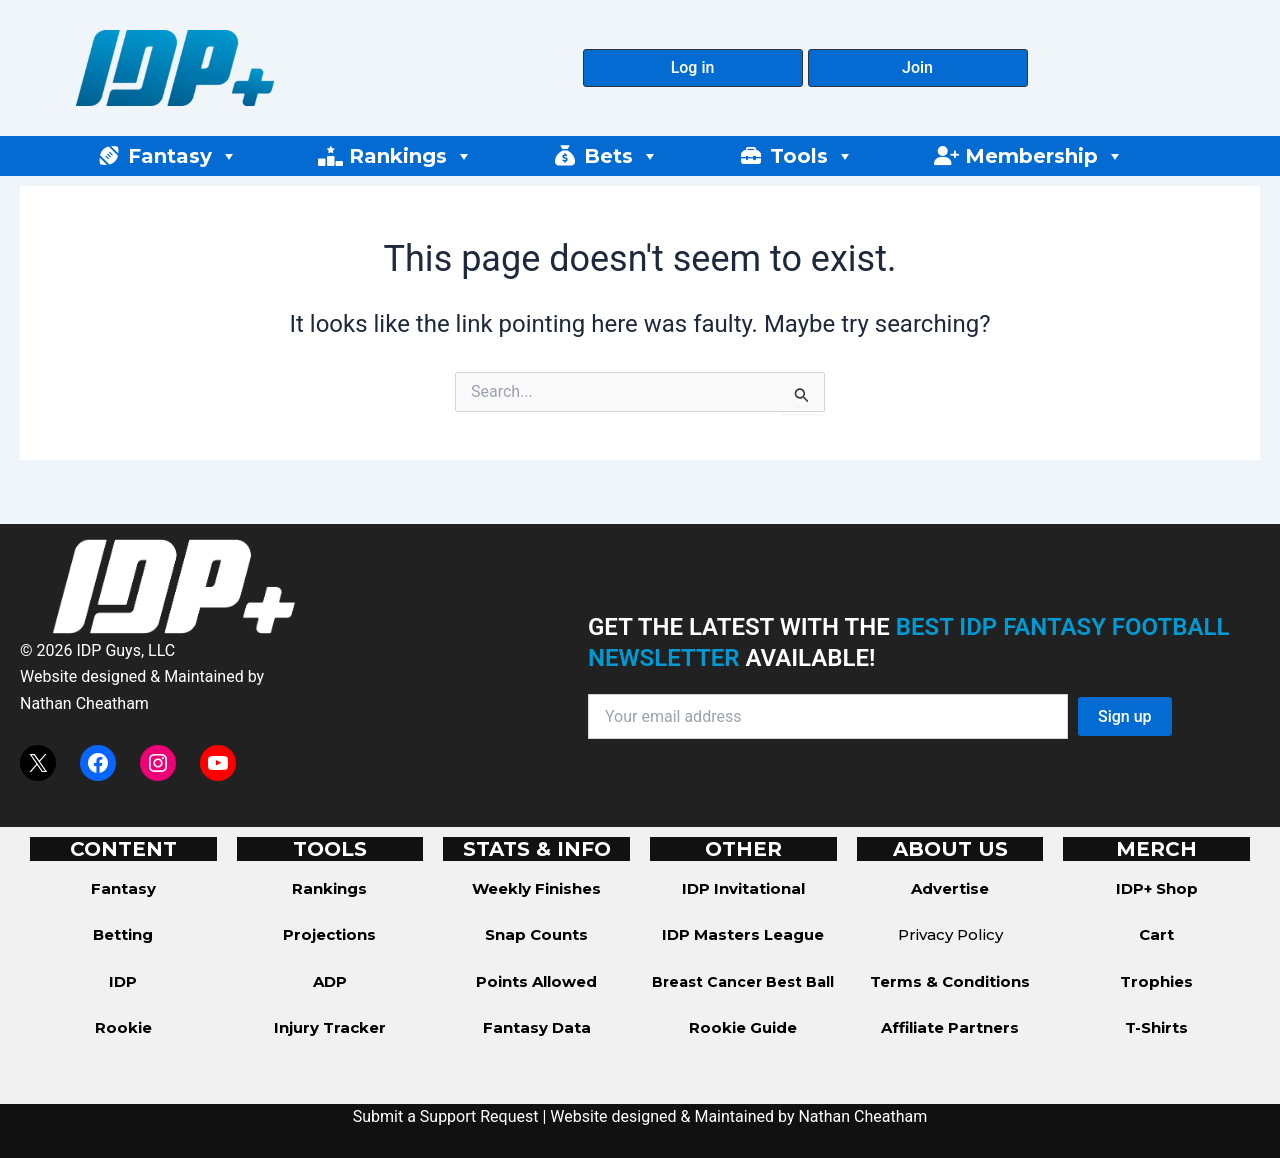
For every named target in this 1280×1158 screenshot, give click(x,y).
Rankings (411, 156)
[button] (693, 68)
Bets (621, 156)
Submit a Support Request (446, 1116)
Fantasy (183, 156)
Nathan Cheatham (84, 703)
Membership (1044, 156)
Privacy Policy (950, 934)
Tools (812, 156)
